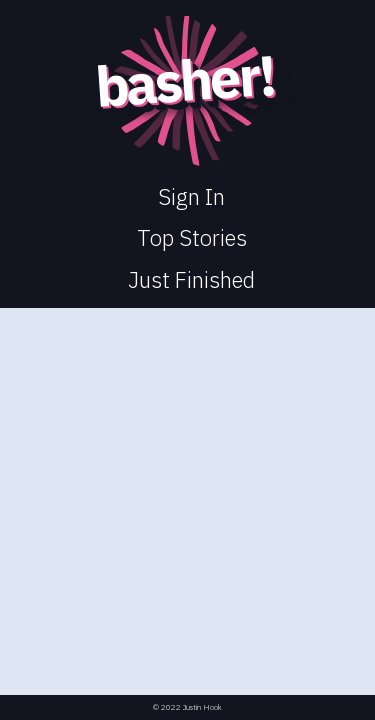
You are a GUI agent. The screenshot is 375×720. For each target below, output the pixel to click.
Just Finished (191, 279)
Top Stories (192, 237)
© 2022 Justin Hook (187, 707)
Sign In (191, 196)
